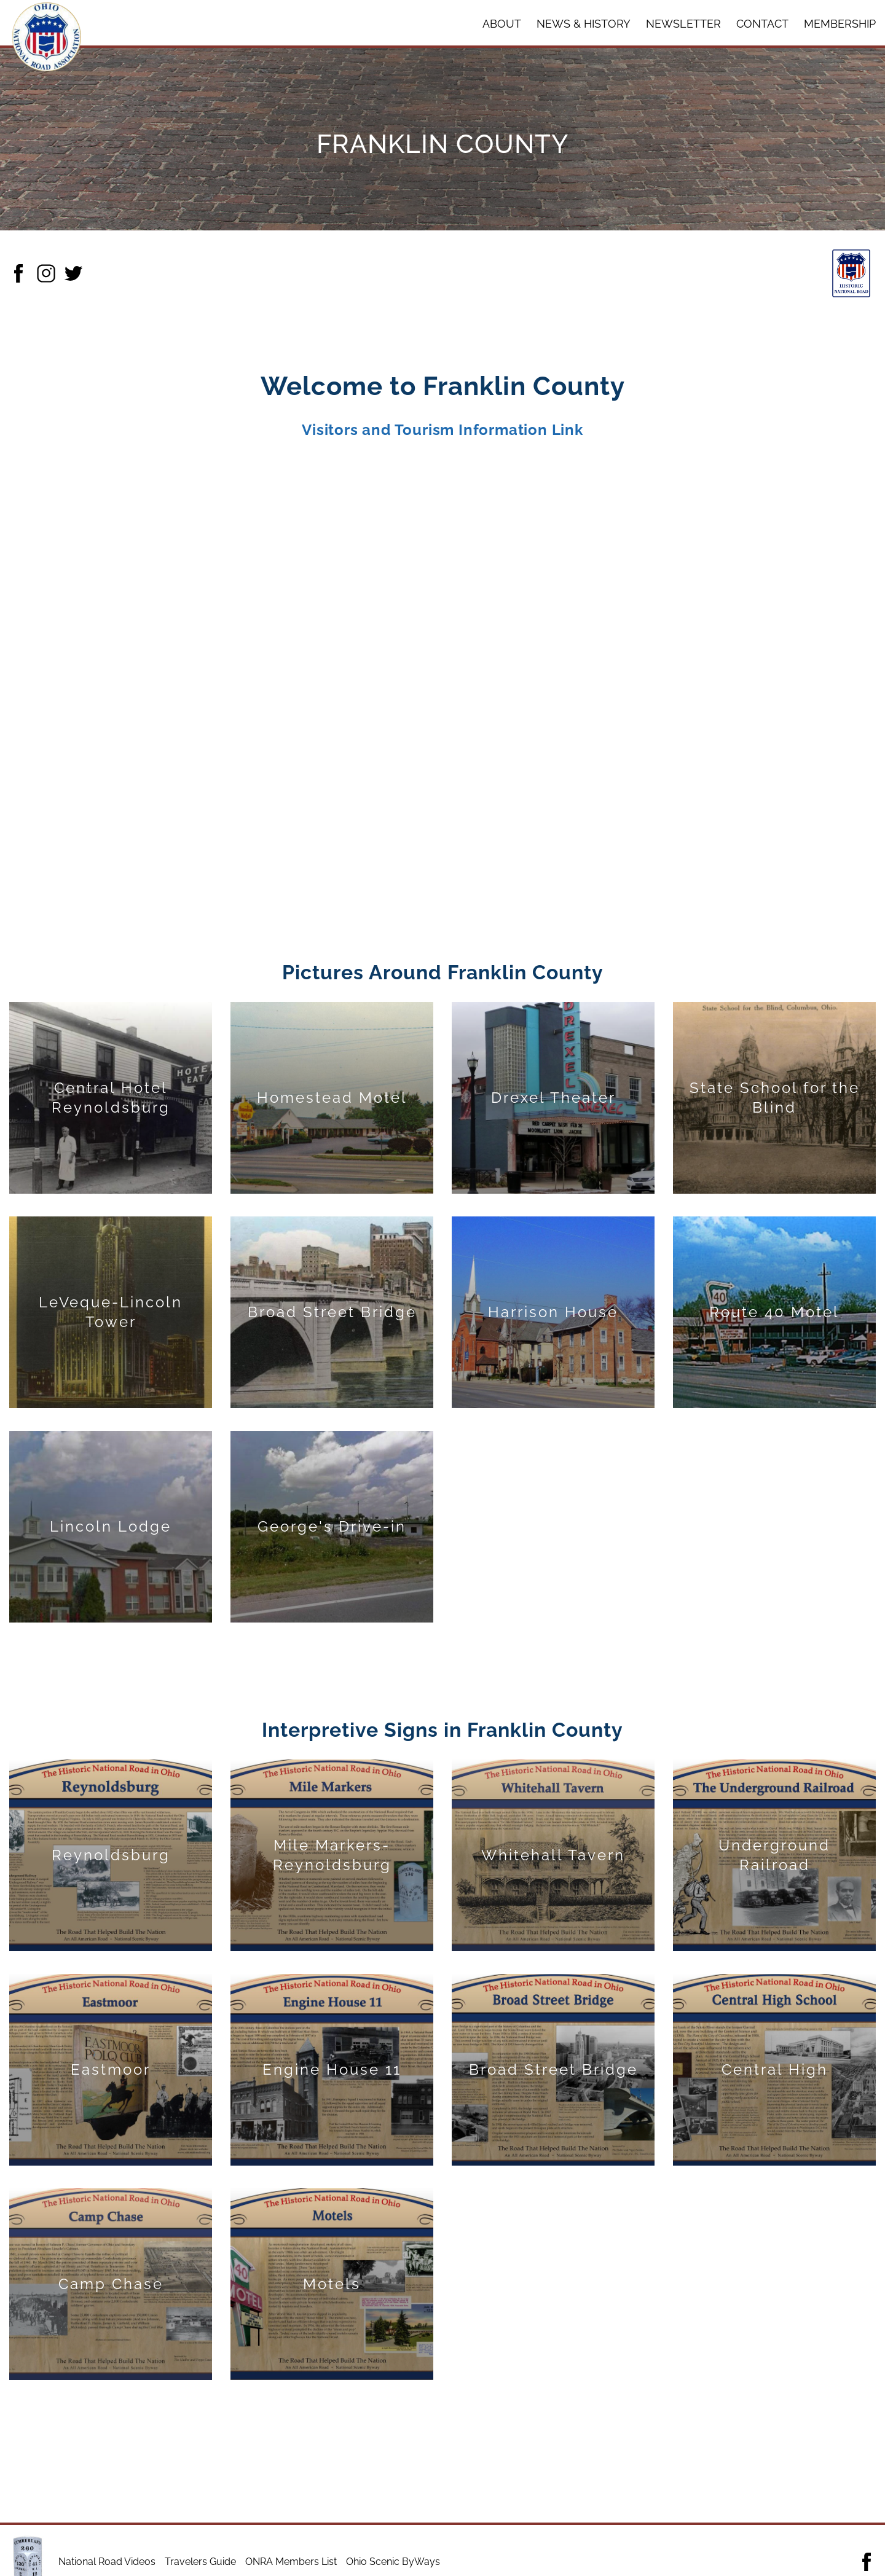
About (501, 23)
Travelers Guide (200, 2561)
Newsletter (683, 23)
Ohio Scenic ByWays (393, 2561)
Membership (840, 23)
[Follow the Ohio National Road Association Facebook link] (866, 2562)
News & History (584, 23)
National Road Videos (106, 2561)
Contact (762, 23)
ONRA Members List (291, 2561)
